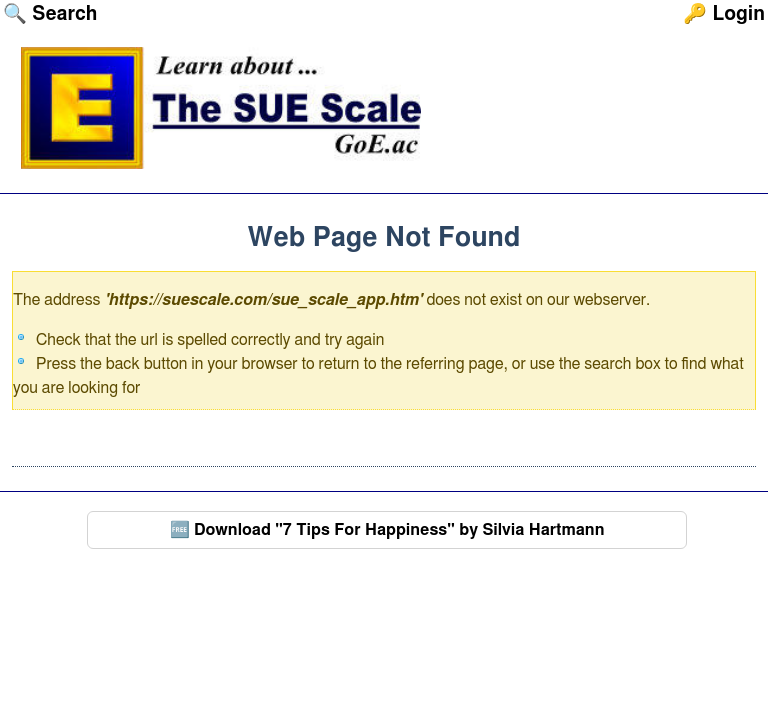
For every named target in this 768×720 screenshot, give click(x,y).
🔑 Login (724, 14)
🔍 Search (50, 14)
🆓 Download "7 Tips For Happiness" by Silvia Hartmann (387, 530)
